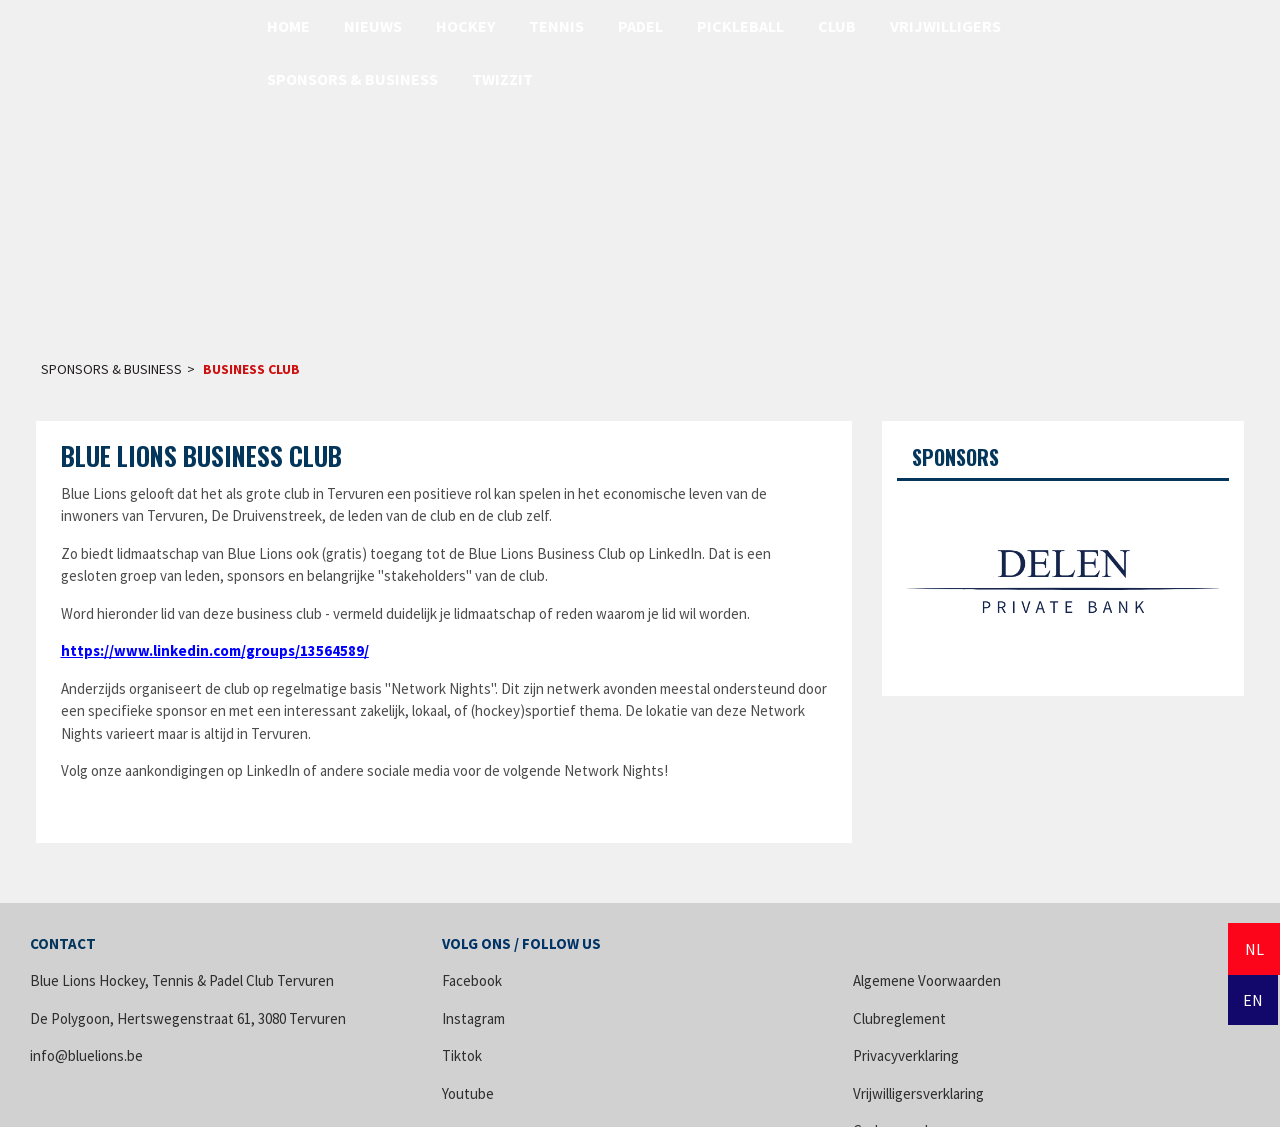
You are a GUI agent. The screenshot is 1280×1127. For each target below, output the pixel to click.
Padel (640, 26)
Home (288, 26)
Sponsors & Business (352, 79)
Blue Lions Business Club (201, 455)
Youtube (468, 1093)
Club (837, 26)
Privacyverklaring (906, 1055)
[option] (1063, 581)
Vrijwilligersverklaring (918, 1093)
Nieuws (373, 26)
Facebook (472, 980)
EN (1253, 1000)
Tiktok (462, 1055)
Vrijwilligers (945, 26)
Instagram (473, 1018)
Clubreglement (899, 1018)
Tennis (556, 26)
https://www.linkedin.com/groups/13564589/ (215, 650)
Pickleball (740, 26)
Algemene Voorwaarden (927, 980)
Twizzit (502, 79)
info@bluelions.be (86, 1055)
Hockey (465, 26)
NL (1254, 949)
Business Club (251, 369)
